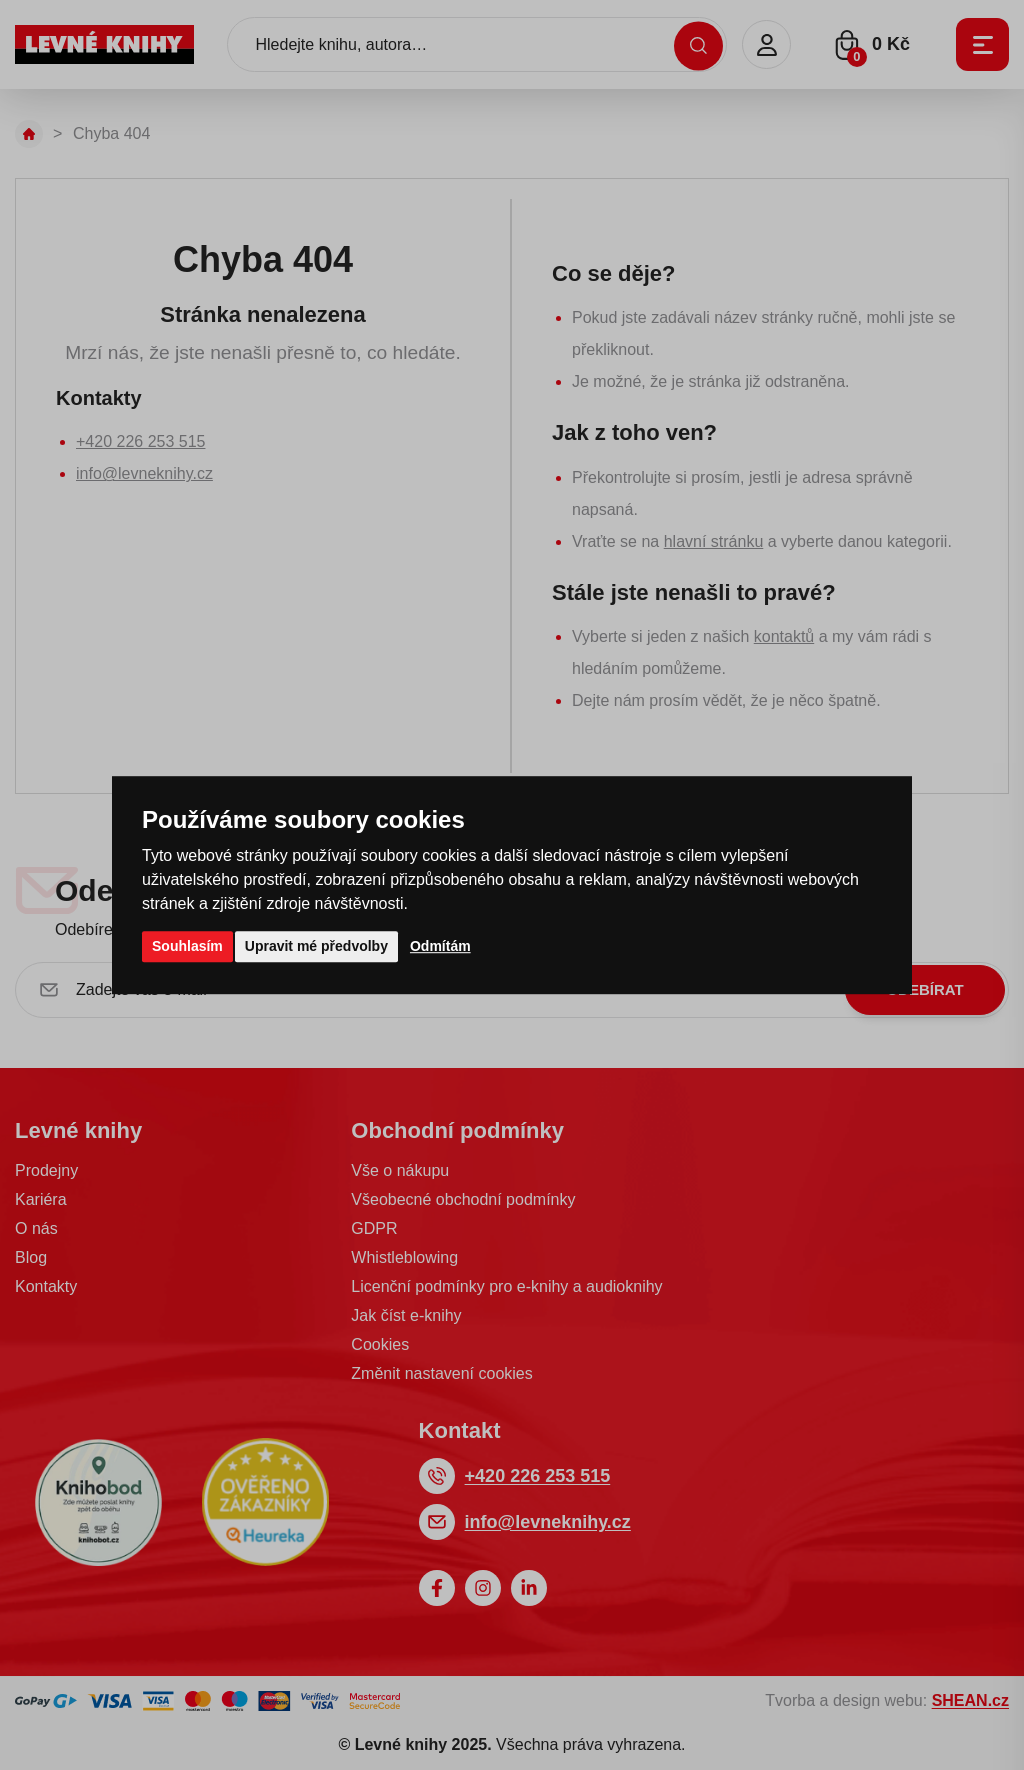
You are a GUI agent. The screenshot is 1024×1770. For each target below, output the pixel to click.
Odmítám (440, 946)
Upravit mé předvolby (316, 946)
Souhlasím (187, 946)
